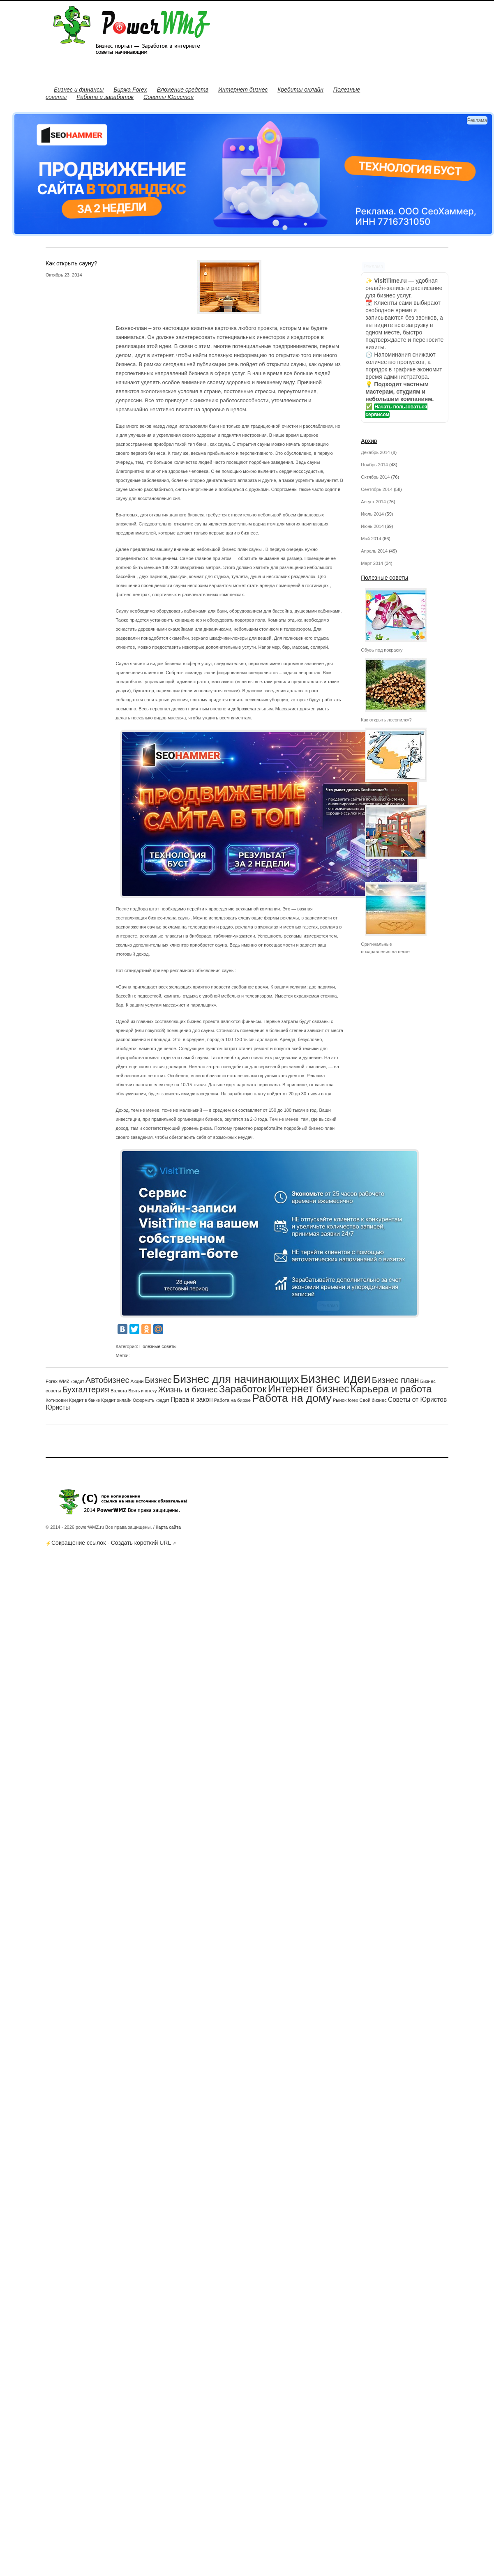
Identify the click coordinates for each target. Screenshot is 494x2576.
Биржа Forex (130, 89)
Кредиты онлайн (300, 89)
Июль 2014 (372, 514)
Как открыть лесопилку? (386, 719)
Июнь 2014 (372, 526)
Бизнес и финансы (79, 89)
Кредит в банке (84, 1400)
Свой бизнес (373, 1400)
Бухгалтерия (85, 1389)
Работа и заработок (105, 97)
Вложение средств (182, 89)
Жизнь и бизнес (188, 1389)
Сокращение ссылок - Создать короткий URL (111, 1542)
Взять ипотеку (142, 1390)
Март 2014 (372, 563)
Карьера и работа (391, 1388)
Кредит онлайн (116, 1400)
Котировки (57, 1400)
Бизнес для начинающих (236, 1379)
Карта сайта (168, 1527)
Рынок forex (345, 1400)
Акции (137, 1381)
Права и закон (192, 1399)
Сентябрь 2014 (376, 489)
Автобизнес (107, 1380)
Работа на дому (292, 1398)
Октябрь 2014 (375, 477)
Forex (52, 1381)
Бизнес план (395, 1380)
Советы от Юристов (417, 1399)
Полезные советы (157, 1346)
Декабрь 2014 (375, 452)
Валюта (119, 1390)
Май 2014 (371, 538)
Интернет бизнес (243, 89)
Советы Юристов (168, 97)
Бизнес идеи (335, 1378)
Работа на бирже (232, 1400)
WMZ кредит (71, 1381)
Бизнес (158, 1380)
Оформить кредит (151, 1400)
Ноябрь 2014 (374, 464)
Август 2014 (373, 501)
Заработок (243, 1388)
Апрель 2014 (374, 550)
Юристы (58, 1407)
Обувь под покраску (381, 649)
